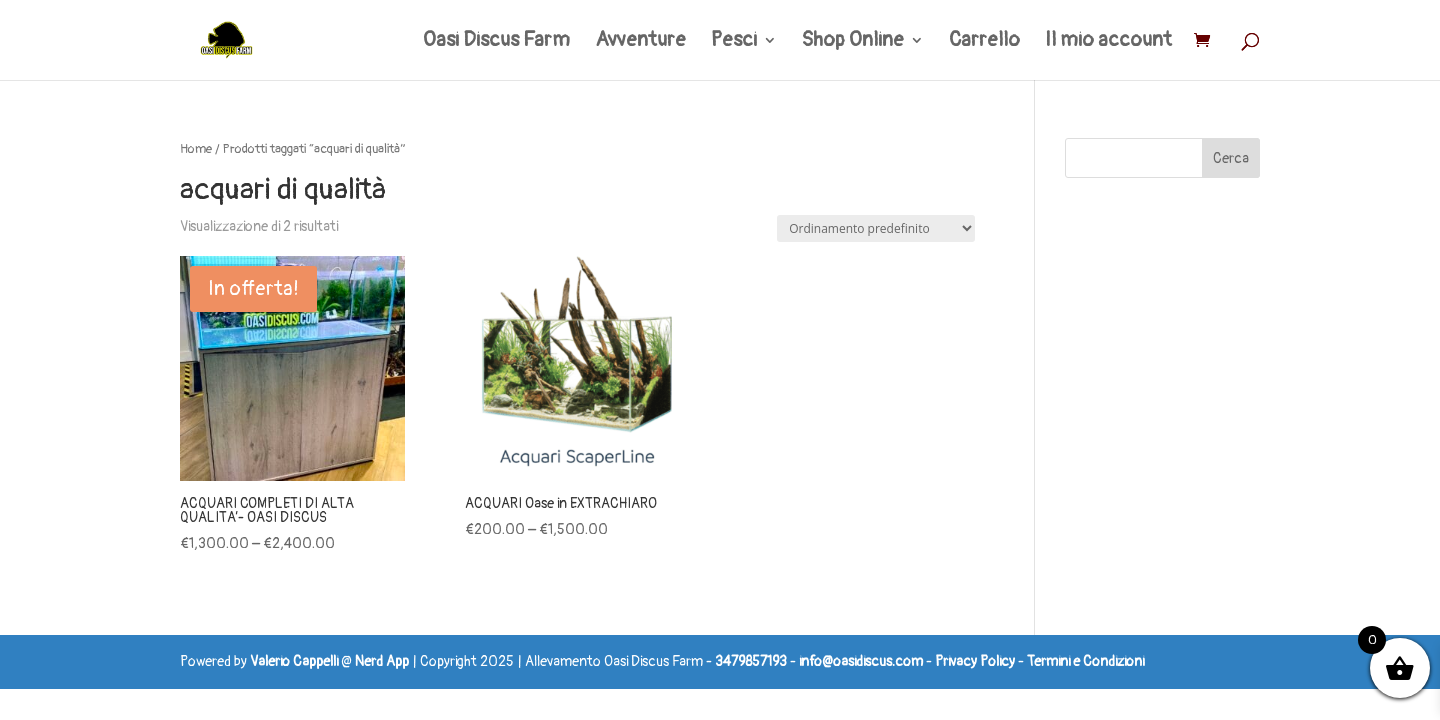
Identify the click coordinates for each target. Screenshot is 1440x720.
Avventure (640, 42)
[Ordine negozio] (876, 228)
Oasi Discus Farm (496, 42)
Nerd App (382, 661)
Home (196, 149)
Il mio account (1108, 42)
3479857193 (751, 661)
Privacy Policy (975, 661)
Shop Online (853, 42)
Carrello (984, 42)
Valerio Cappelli (294, 661)
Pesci (734, 42)
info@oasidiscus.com (861, 661)
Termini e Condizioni (1085, 661)
